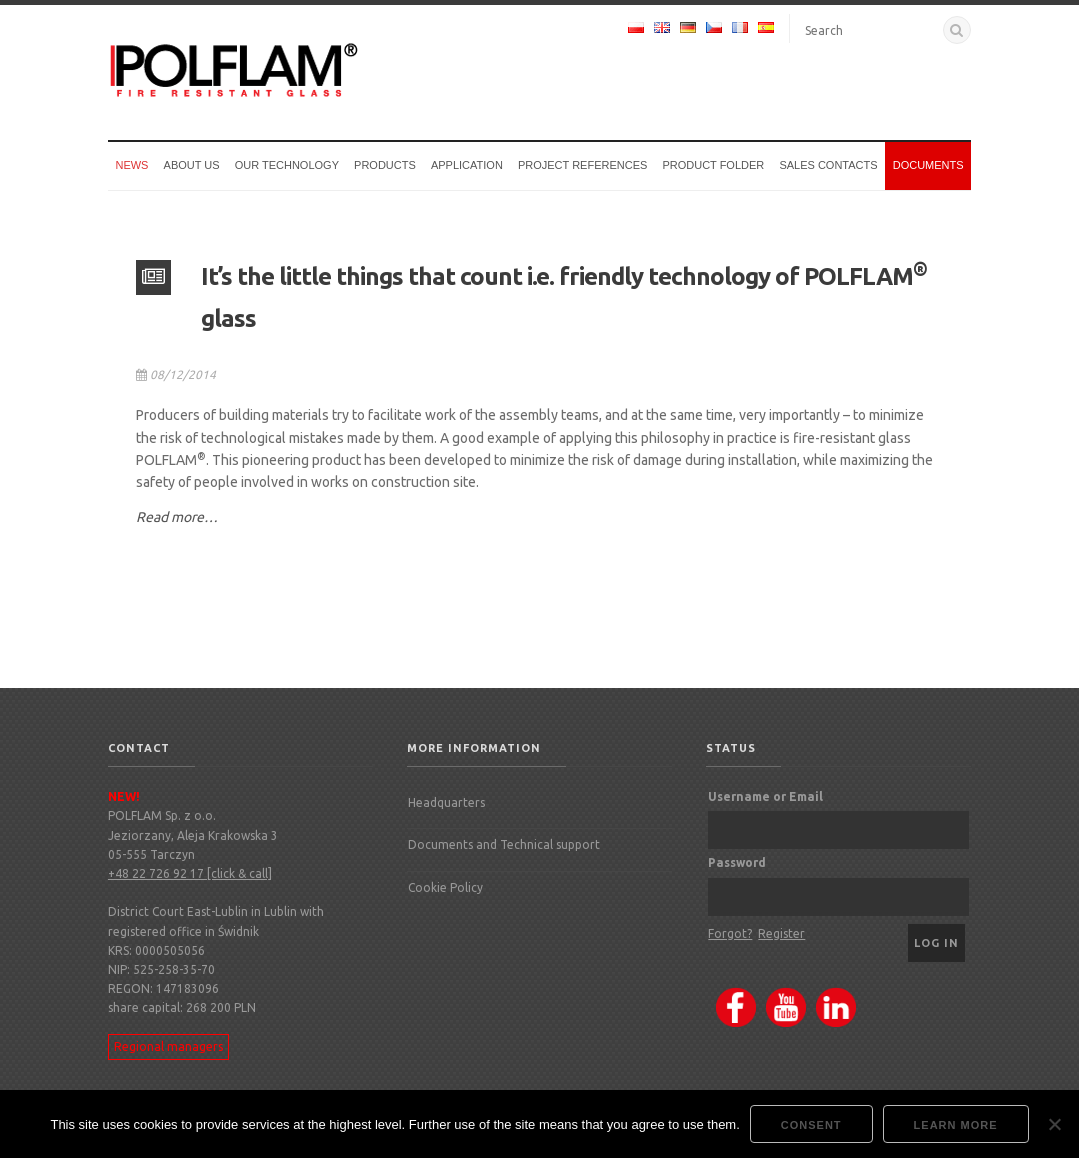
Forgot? (730, 933)
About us (192, 165)
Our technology (287, 165)
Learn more (956, 1125)
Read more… (177, 517)
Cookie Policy (445, 887)
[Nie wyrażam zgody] (1054, 1124)
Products (385, 165)
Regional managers (168, 1046)
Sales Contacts (828, 165)
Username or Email (765, 796)
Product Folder (713, 165)
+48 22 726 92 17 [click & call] (190, 873)
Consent (811, 1125)
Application (467, 165)
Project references (582, 165)
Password (737, 862)
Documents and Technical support (504, 844)
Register (781, 933)
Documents (928, 165)
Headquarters (446, 802)
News (131, 165)
